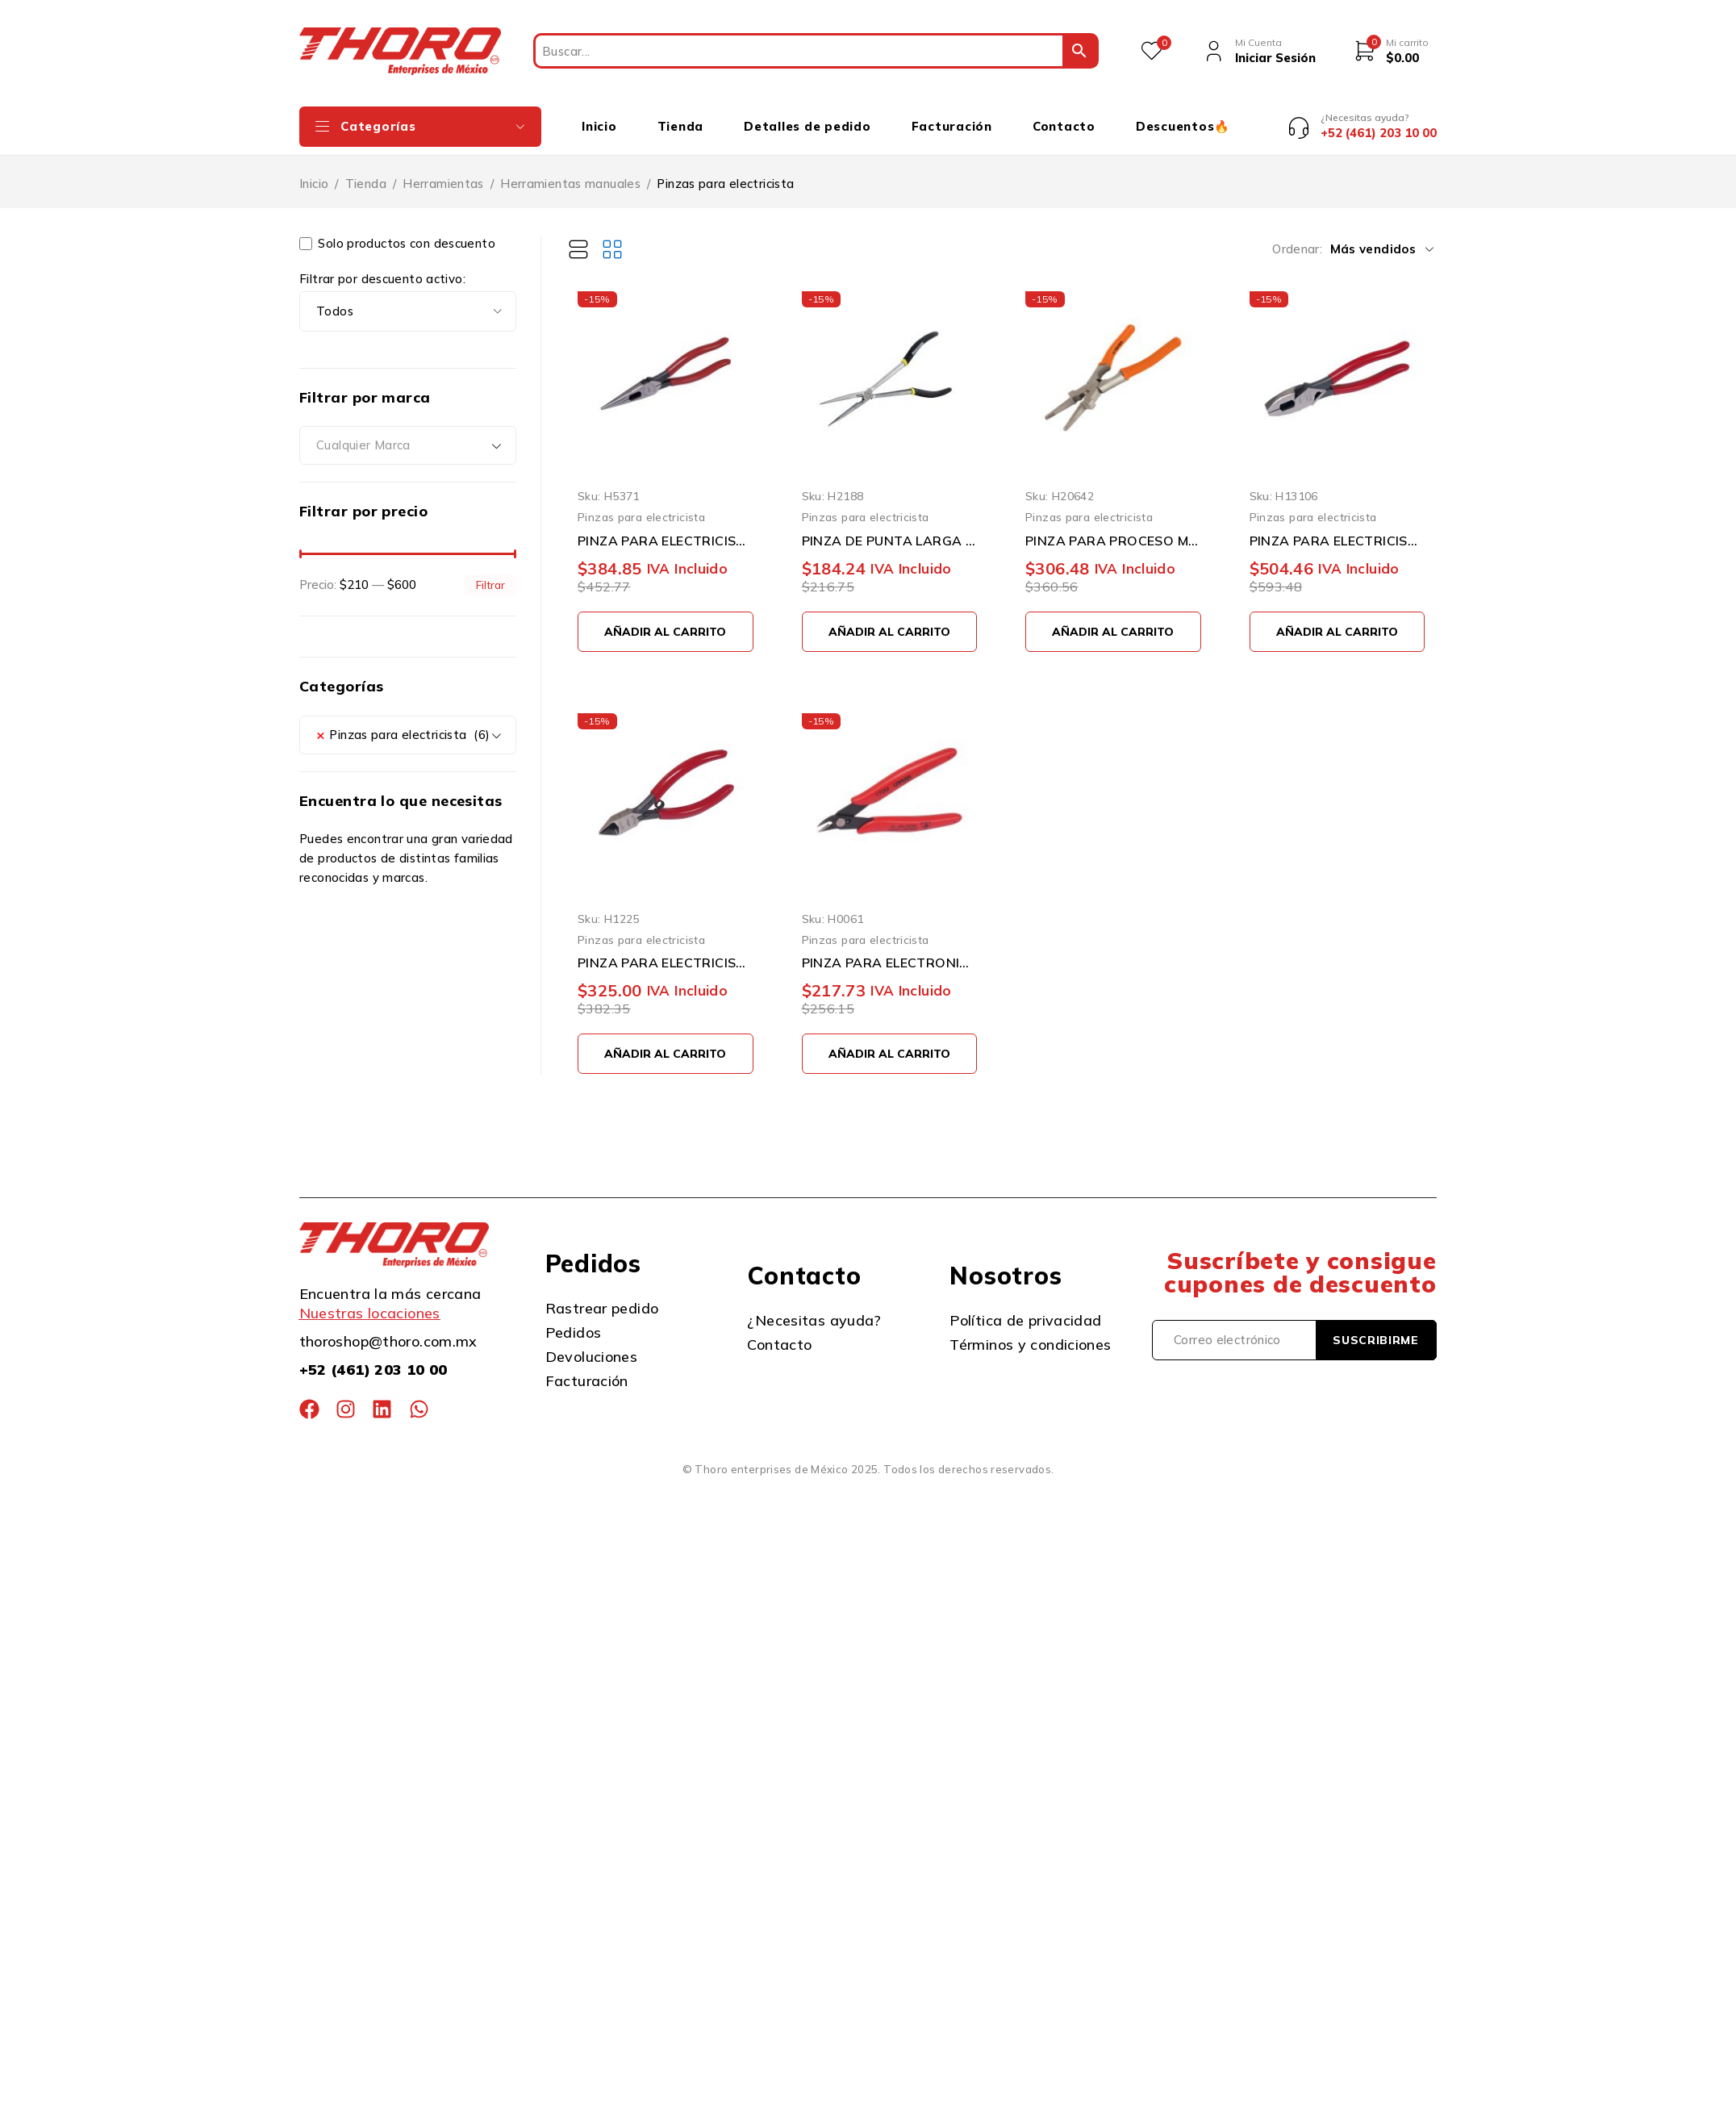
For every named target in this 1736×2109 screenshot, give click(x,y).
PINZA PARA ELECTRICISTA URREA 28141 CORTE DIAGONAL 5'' (665, 950)
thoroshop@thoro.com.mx (388, 1329)
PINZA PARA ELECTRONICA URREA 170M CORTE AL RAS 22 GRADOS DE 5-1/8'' (890, 950)
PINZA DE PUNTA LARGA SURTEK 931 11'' (890, 528)
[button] (665, 619)
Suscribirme (1376, 1328)
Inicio (313, 171)
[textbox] (407, 434)
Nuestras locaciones (369, 1301)
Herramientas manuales (570, 171)
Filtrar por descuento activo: (382, 267)
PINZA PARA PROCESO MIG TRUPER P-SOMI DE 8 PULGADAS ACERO (1113, 528)
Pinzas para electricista (641, 505)
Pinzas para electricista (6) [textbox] (403, 723)
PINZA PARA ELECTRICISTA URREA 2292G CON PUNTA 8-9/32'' (665, 528)
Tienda (365, 171)
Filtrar (490, 572)
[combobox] (407, 434)
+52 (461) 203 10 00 (373, 1357)
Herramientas (443, 171)
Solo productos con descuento (397, 231)
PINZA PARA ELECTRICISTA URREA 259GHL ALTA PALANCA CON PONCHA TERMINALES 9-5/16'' (1337, 528)
